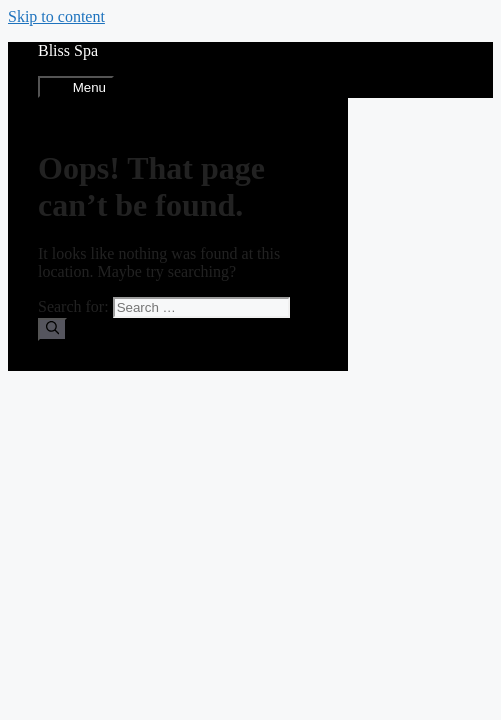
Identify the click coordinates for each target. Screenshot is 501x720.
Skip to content (56, 16)
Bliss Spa (68, 50)
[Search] (52, 329)
